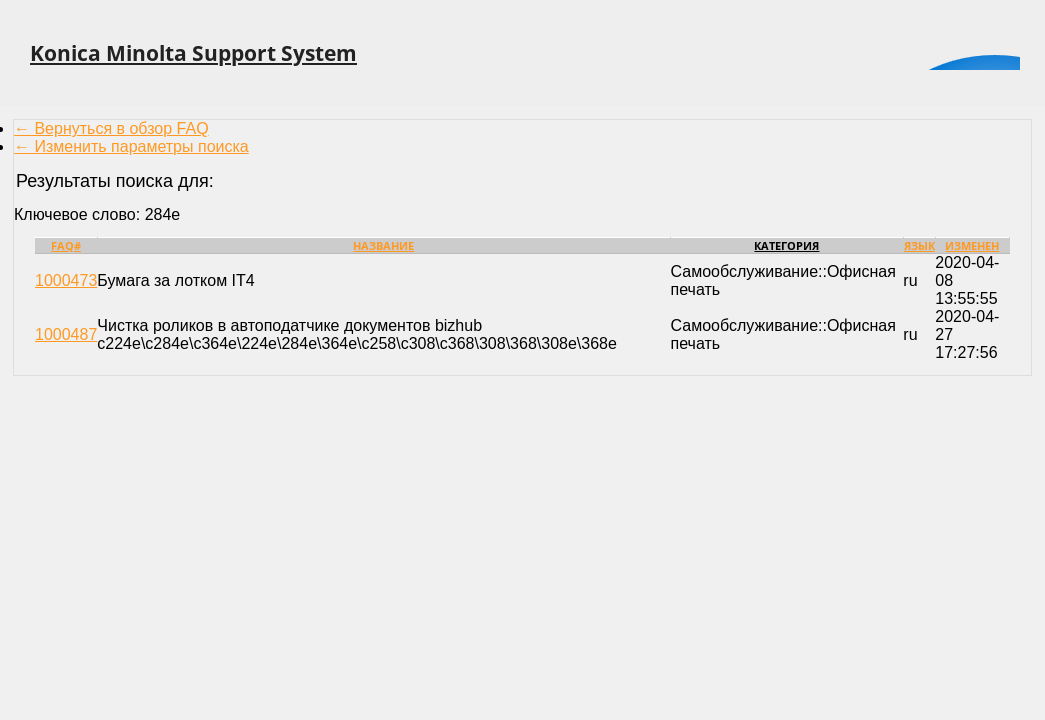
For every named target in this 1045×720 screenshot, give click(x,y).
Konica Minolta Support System (193, 53)
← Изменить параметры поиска (131, 146)
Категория (786, 245)
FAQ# (66, 245)
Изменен (972, 245)
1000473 (66, 280)
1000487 (66, 334)
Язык (919, 245)
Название (383, 245)
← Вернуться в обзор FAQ (111, 128)
